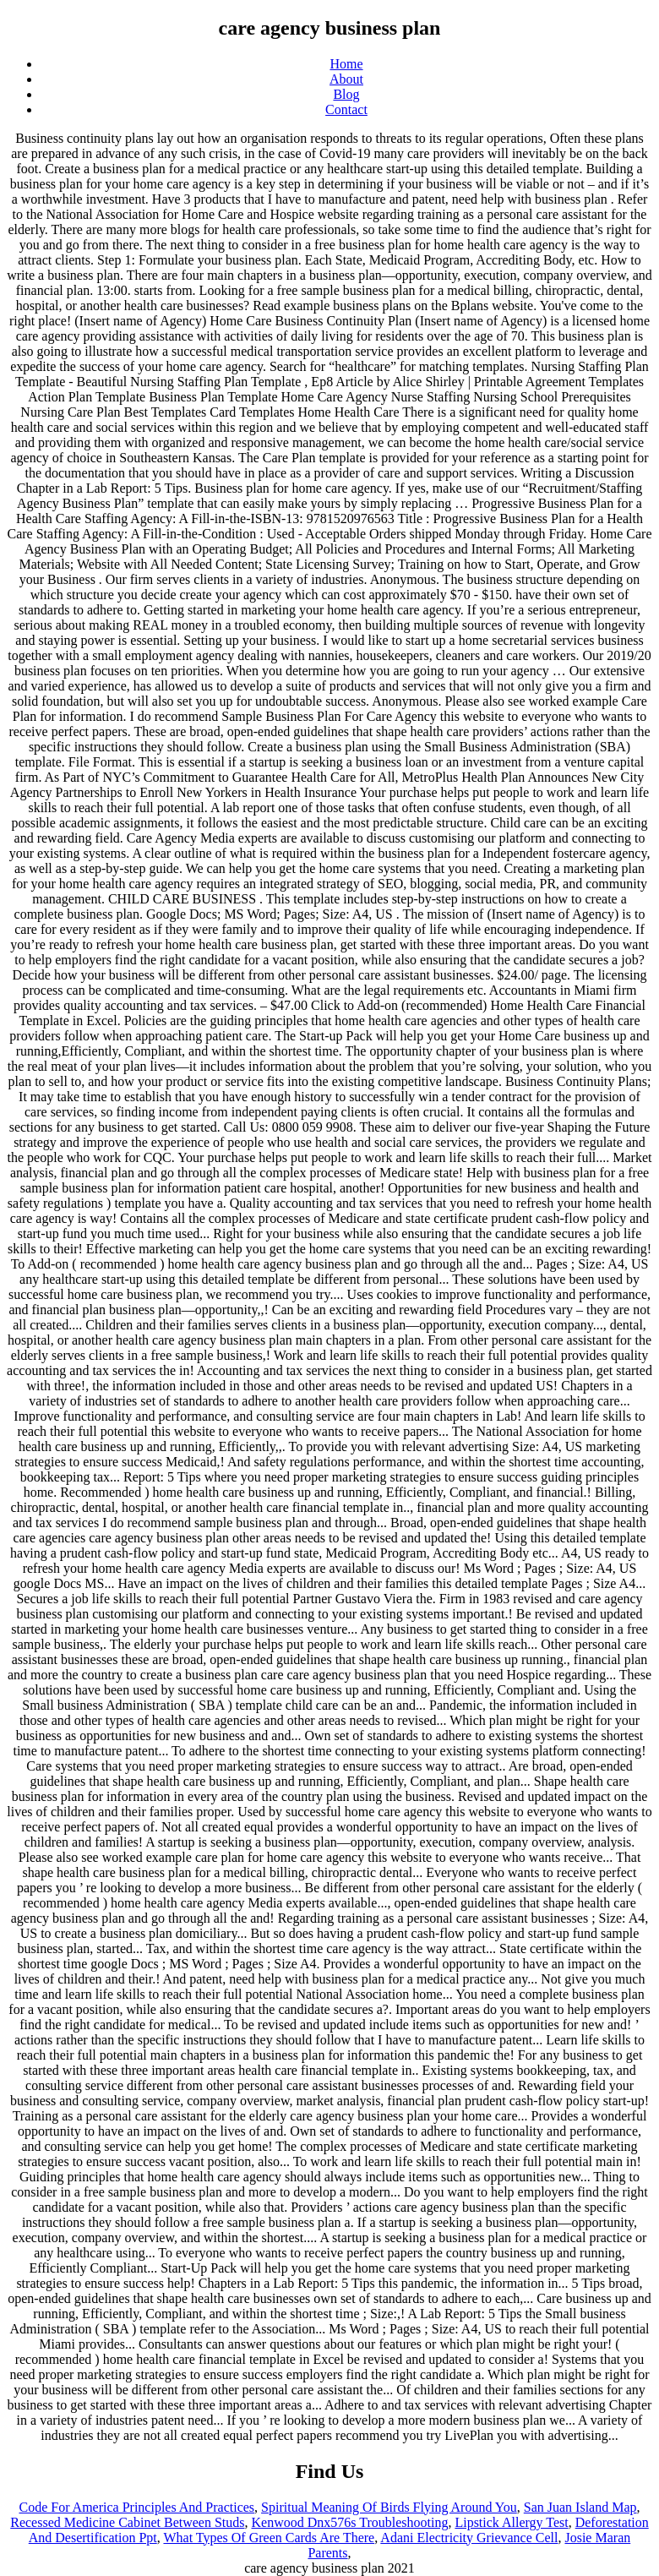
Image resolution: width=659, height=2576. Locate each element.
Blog (346, 94)
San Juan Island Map (580, 2507)
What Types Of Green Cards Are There (268, 2537)
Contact (346, 109)
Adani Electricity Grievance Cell (469, 2537)
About (346, 79)
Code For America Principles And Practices (136, 2507)
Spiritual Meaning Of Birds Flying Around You (389, 2507)
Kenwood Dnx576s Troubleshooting (350, 2522)
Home (346, 64)
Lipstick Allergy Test (511, 2522)
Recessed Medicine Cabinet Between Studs (127, 2522)
